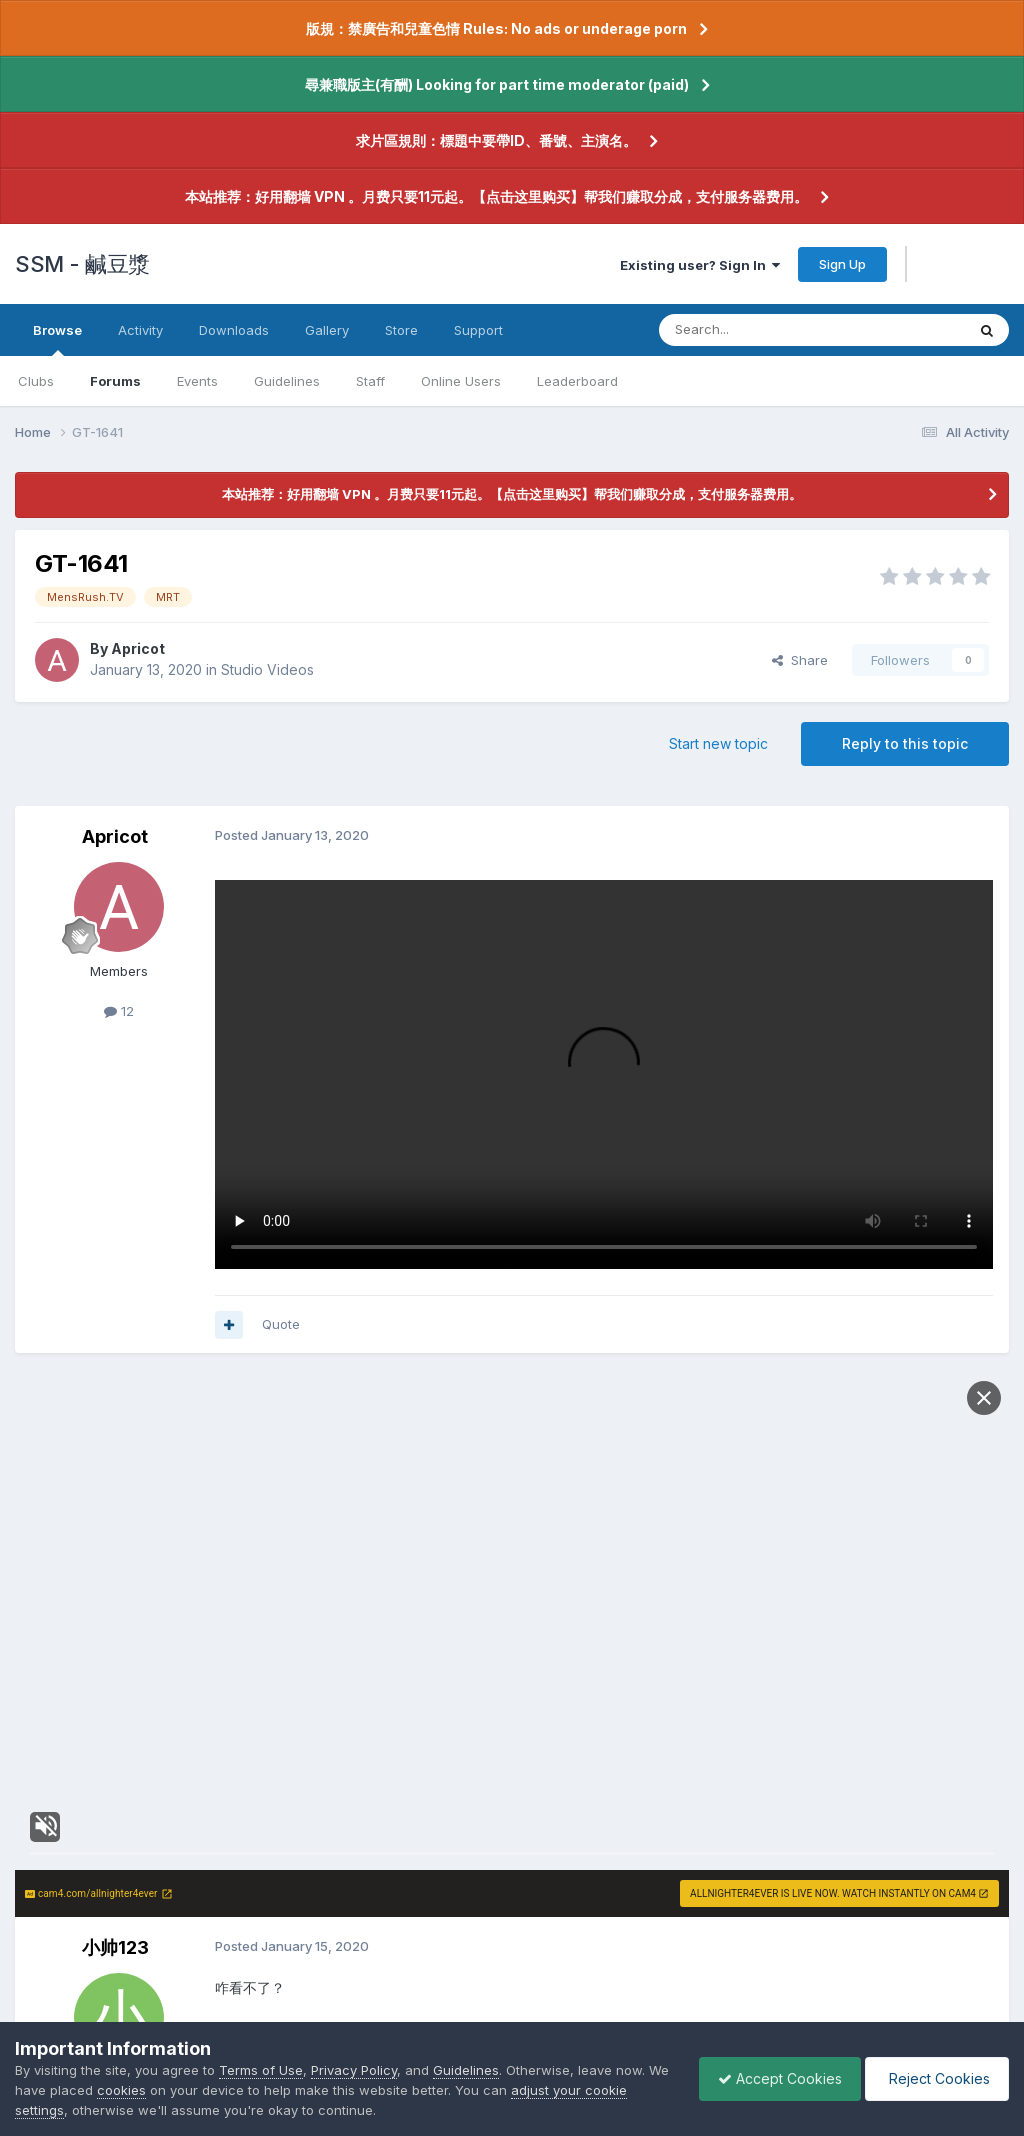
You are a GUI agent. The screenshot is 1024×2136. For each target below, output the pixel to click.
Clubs (36, 381)
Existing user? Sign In (700, 265)
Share (800, 660)
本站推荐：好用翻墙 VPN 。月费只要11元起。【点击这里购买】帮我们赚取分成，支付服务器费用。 (496, 196)
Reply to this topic (905, 743)
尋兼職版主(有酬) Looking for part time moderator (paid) (497, 84)
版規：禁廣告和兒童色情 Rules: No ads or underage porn (496, 28)
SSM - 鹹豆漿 (82, 264)
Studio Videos (267, 669)
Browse (57, 339)
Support (478, 330)
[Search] (761, 330)
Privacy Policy (354, 2070)
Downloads (234, 330)
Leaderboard (577, 381)
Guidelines (287, 381)
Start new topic (718, 743)
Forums (115, 381)
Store (401, 330)
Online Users (461, 381)
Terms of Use (261, 2070)
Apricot (138, 648)
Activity (140, 330)
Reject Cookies (935, 2078)
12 (119, 1011)
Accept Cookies (775, 2078)
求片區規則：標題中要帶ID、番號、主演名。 (496, 140)
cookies (145, 2090)
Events (197, 381)
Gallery (327, 330)
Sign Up (842, 264)
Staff (370, 381)
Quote (281, 1324)
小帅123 (115, 1947)
